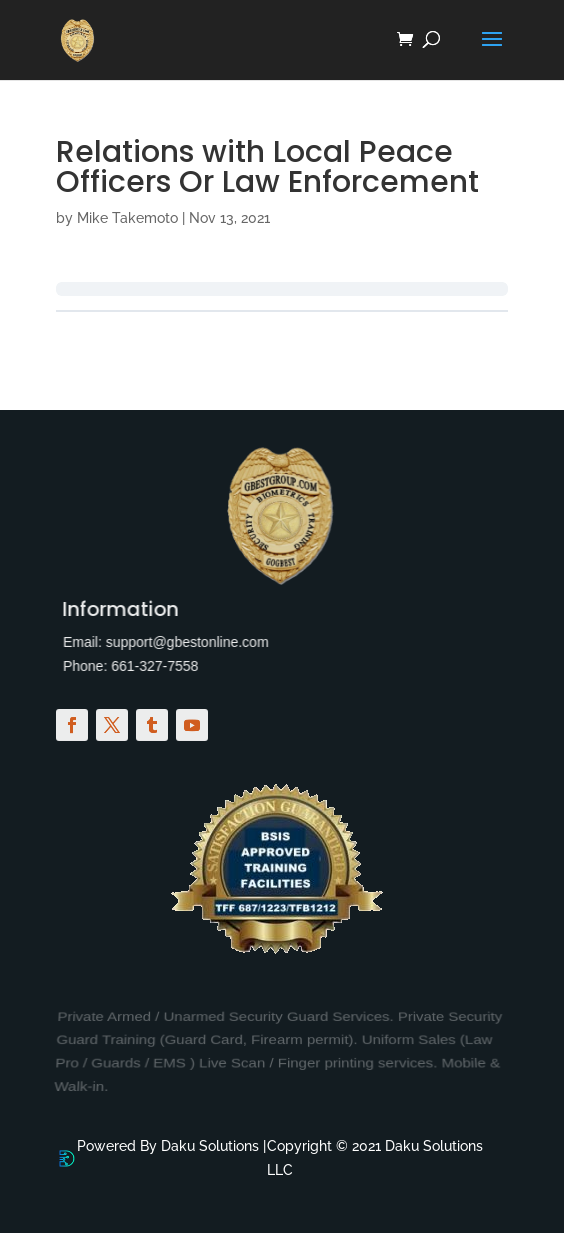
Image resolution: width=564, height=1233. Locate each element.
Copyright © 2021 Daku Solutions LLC (375, 1158)
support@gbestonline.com (174, 642)
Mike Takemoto (127, 218)
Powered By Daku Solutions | (171, 1158)
